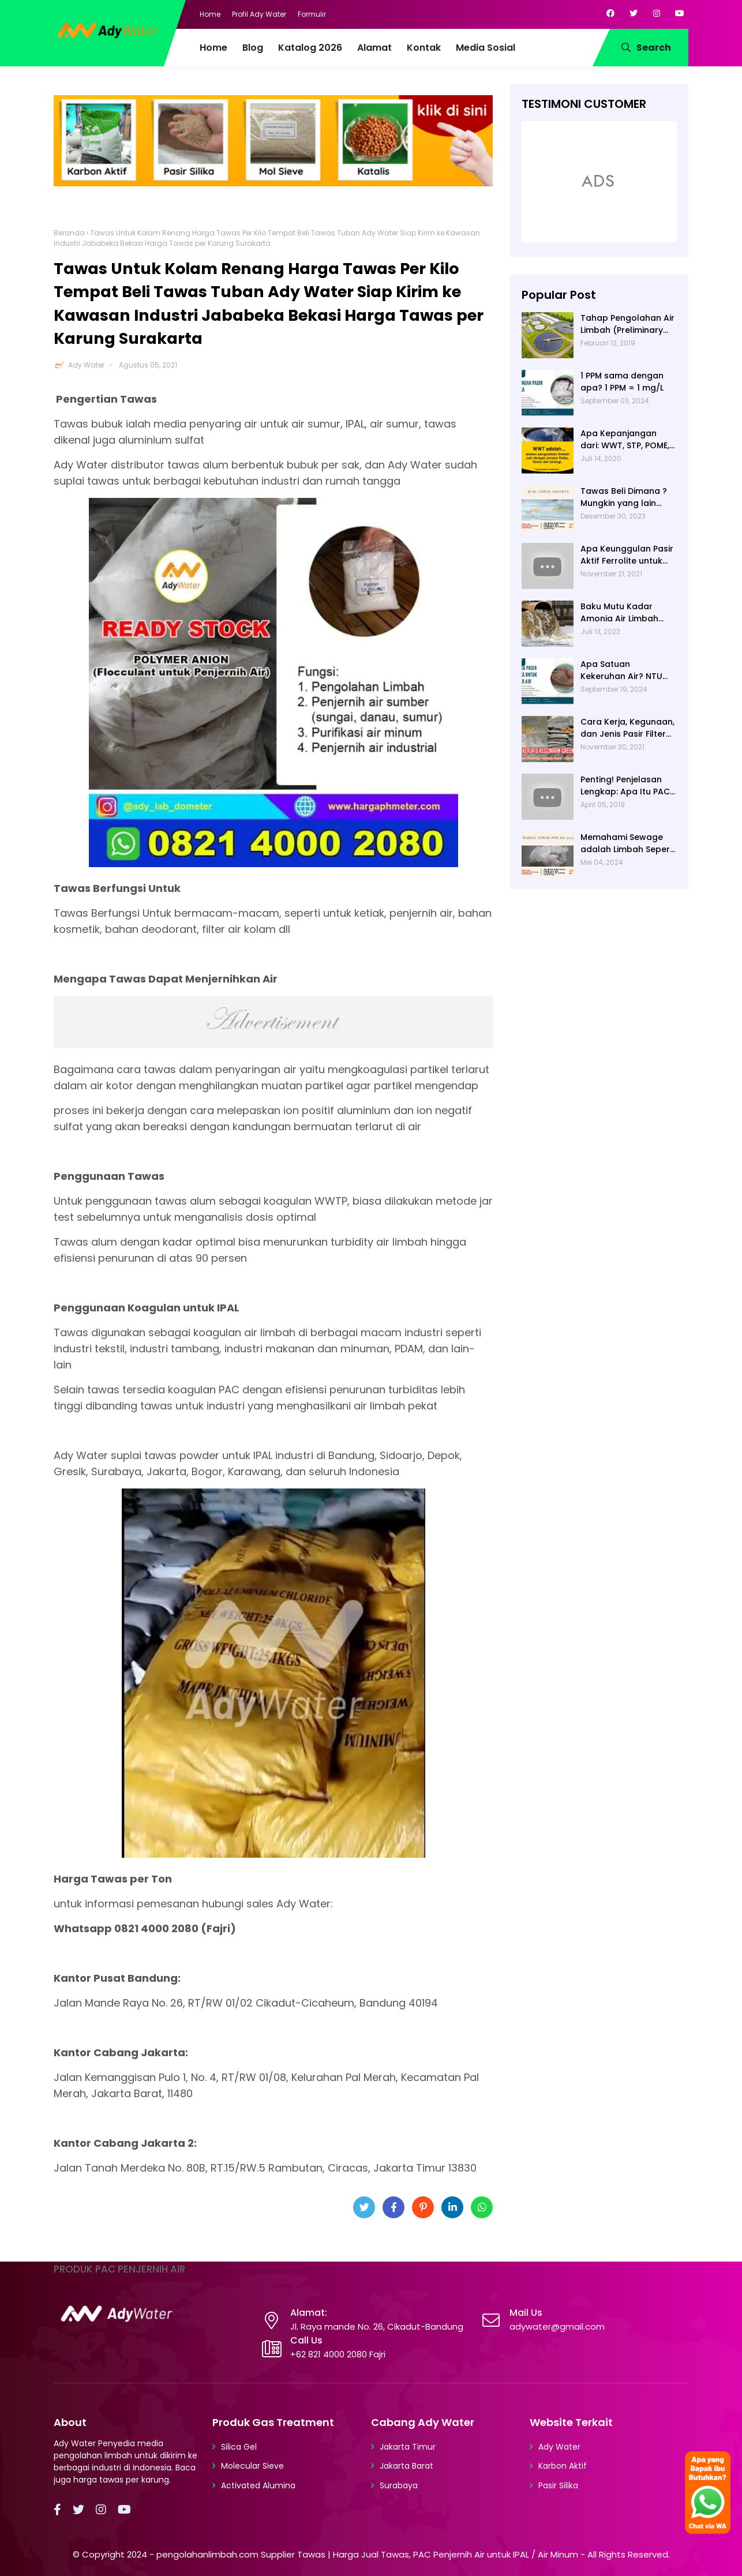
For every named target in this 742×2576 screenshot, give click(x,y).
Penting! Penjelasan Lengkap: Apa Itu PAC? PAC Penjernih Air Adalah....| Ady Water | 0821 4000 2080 (627, 786)
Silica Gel (239, 2447)
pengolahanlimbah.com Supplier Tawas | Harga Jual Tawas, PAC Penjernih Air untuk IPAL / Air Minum (367, 2554)
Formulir (312, 14)
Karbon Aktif (562, 2466)
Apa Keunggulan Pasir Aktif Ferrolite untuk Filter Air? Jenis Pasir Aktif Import (626, 555)
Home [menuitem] (213, 47)
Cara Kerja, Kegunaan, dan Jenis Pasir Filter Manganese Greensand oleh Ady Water (627, 728)
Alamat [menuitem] (374, 47)
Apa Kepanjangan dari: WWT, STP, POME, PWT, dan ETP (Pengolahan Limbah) (626, 440)
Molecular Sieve (252, 2466)
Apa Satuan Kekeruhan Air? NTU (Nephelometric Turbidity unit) (621, 670)
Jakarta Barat (406, 2466)
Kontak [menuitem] (424, 47)
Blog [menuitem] (252, 47)
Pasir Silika (558, 2485)
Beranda (69, 233)
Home (210, 14)
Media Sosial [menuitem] (485, 47)
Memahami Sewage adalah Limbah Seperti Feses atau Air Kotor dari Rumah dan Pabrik (628, 843)
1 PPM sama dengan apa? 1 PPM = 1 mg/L (622, 381)
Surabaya (399, 2485)
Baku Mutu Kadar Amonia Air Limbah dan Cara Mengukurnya (619, 613)
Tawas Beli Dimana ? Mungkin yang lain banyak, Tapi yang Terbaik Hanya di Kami (627, 497)
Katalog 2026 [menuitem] (310, 47)
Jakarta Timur (408, 2447)
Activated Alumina (258, 2485)
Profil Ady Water (259, 14)
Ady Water (86, 365)
